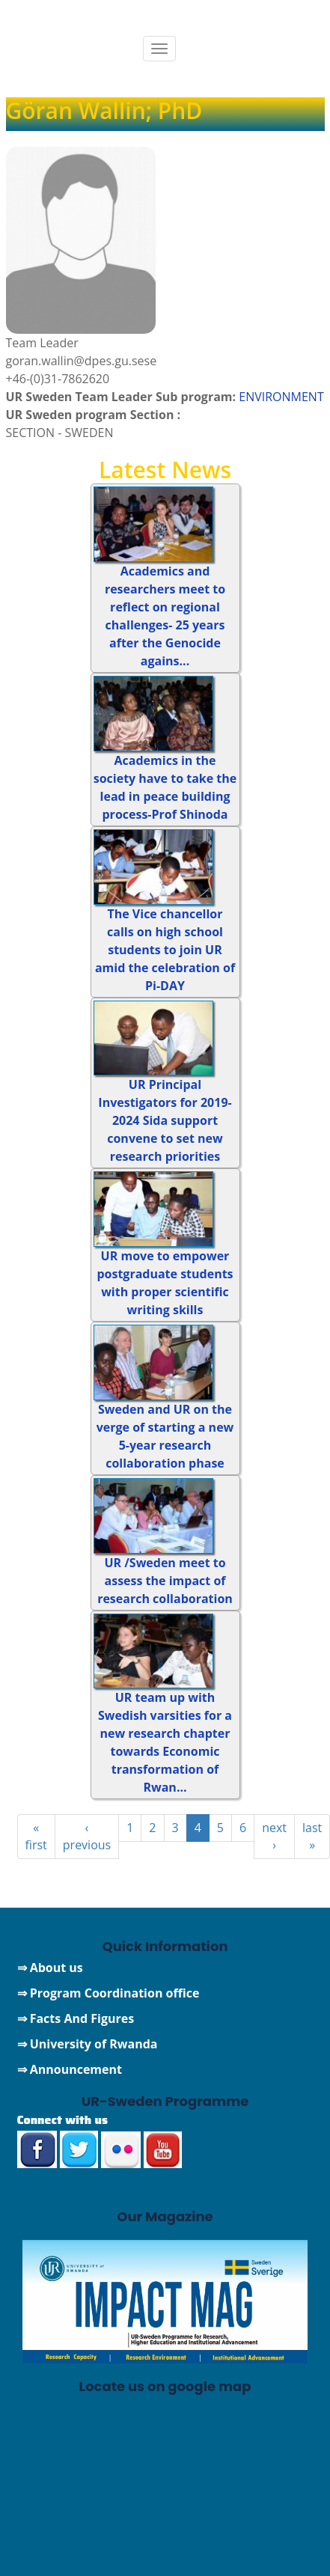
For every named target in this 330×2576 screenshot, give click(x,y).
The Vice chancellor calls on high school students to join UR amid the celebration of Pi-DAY (165, 950)
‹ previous (87, 1836)
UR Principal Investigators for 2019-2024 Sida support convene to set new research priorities (164, 1120)
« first (36, 1836)
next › (274, 1836)
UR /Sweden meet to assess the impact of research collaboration (165, 1580)
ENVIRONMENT (281, 396)
